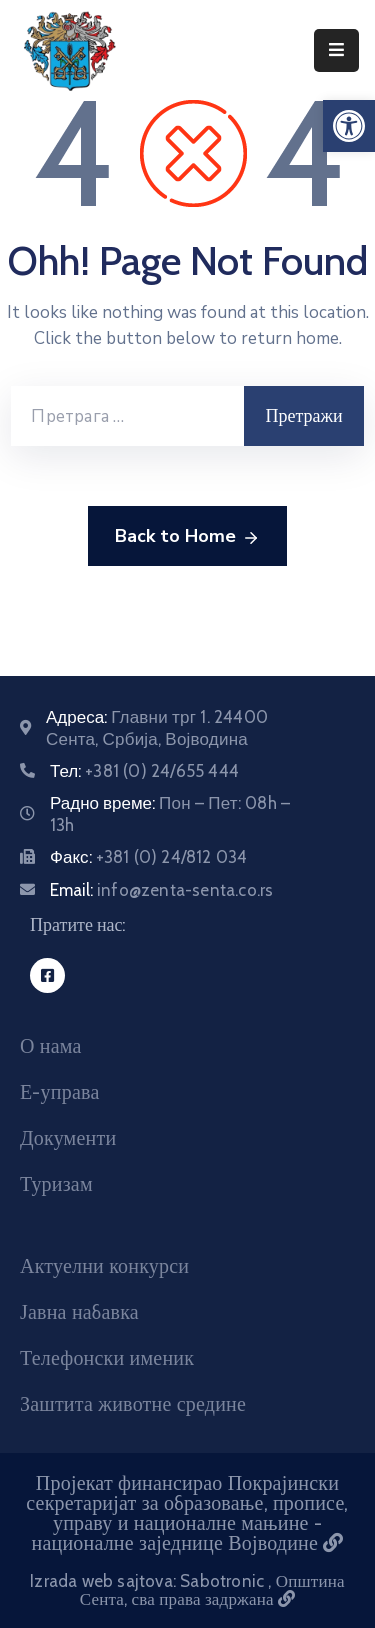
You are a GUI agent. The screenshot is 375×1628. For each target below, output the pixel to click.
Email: (161, 890)
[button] (349, 126)
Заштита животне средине (133, 1404)
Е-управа (59, 1092)
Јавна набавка (79, 1312)
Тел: (144, 771)
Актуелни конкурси (104, 1266)
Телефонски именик (107, 1358)
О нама (51, 1046)
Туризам (56, 1184)
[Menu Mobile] (336, 50)
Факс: (148, 857)
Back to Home (187, 537)
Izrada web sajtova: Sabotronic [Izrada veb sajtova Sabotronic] (149, 1581)
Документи (68, 1138)
